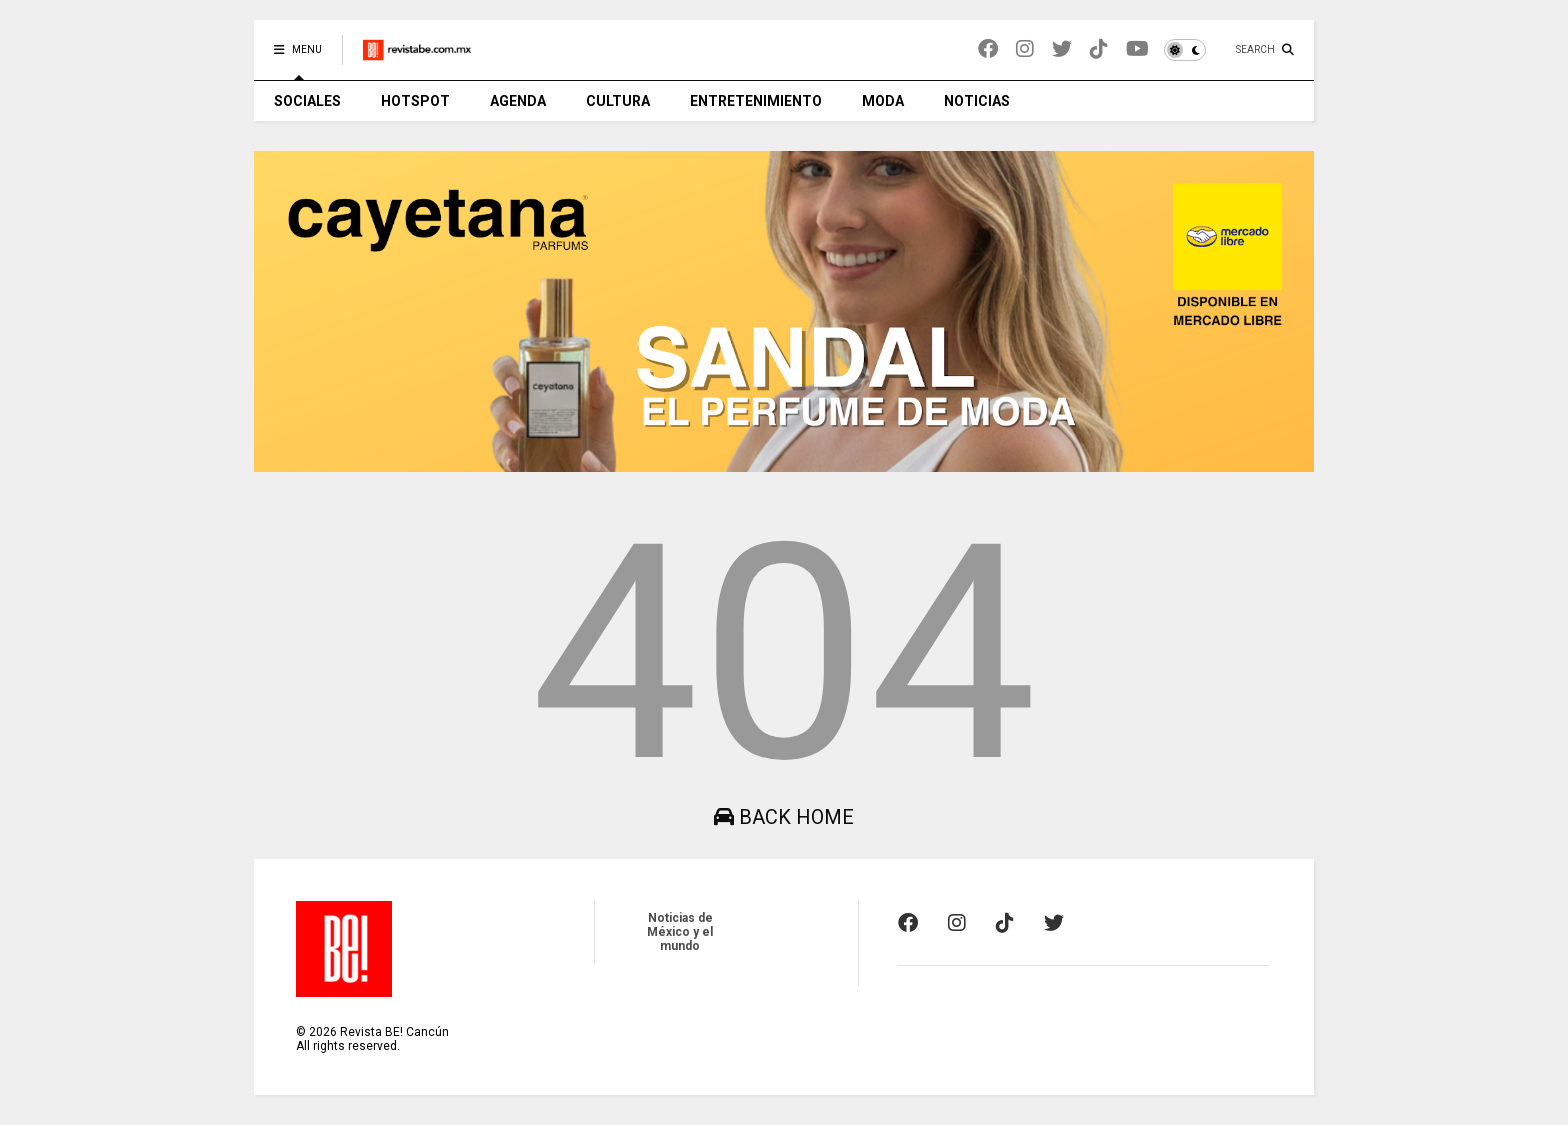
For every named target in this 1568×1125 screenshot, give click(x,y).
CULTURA (618, 101)
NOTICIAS (977, 101)
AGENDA (518, 101)
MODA (883, 101)
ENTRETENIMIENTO (756, 101)
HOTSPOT (415, 101)
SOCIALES (307, 101)
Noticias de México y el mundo (680, 932)
